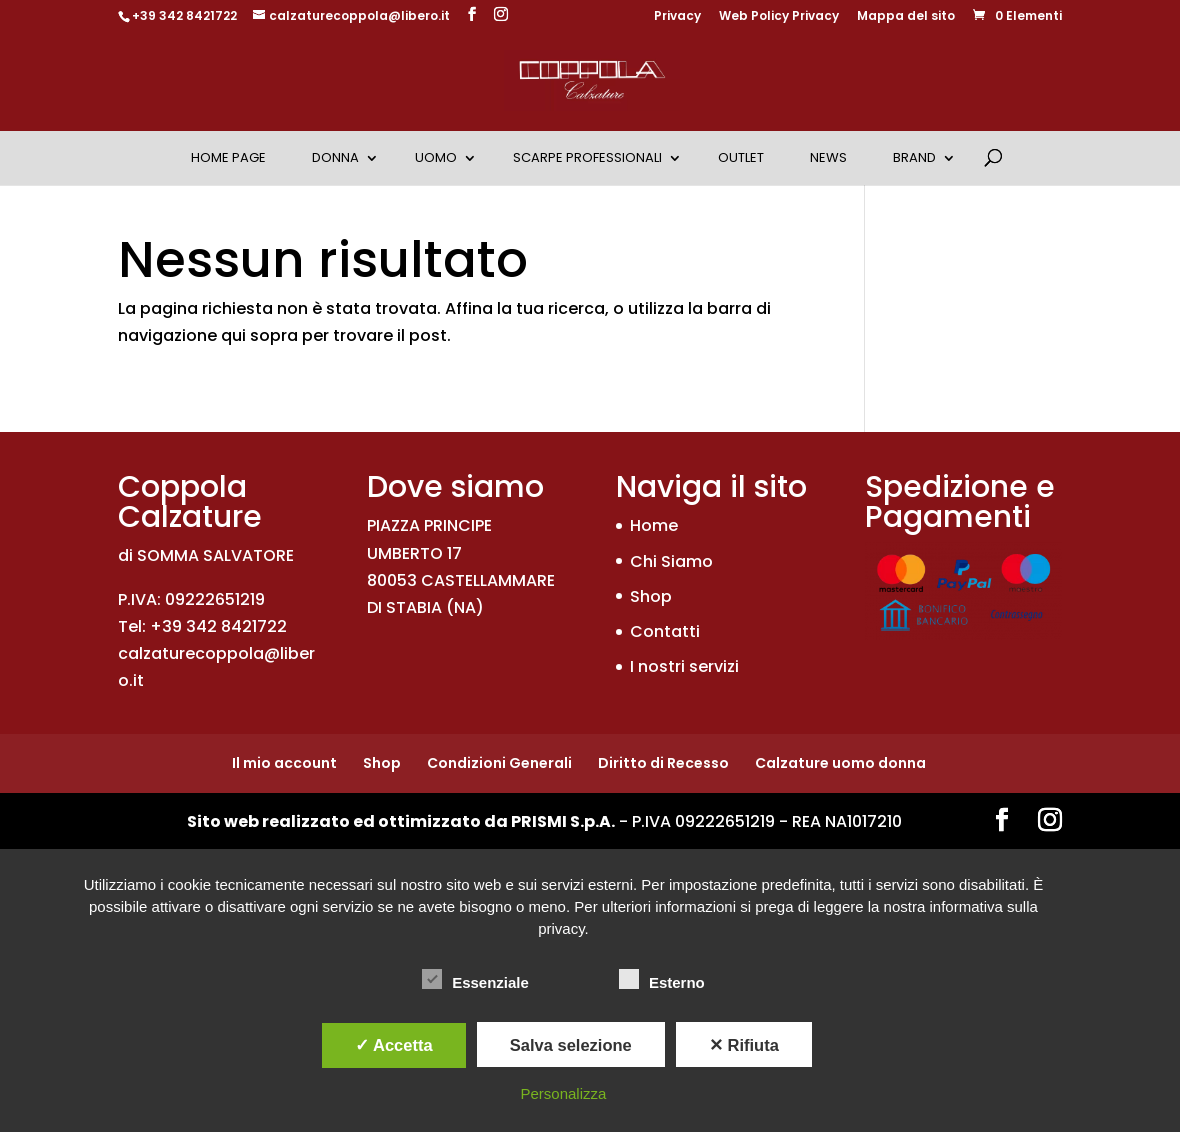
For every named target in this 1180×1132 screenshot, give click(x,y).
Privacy (677, 17)
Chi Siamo (671, 561)
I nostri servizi (684, 666)
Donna (335, 157)
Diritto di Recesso (663, 763)
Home (654, 525)
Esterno (662, 980)
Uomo (436, 157)
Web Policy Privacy (779, 17)
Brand (914, 157)
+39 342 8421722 (184, 15)
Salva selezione (571, 1045)
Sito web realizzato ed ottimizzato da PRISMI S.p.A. (401, 821)
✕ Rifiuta (744, 1045)
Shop (651, 596)
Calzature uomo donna (840, 763)
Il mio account (284, 763)
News (828, 157)
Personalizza (564, 1093)
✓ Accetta (394, 1045)
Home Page (228, 157)
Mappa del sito (906, 17)
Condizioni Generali (499, 763)
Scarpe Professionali (587, 157)
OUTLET (741, 157)
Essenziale (475, 980)
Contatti (665, 631)
